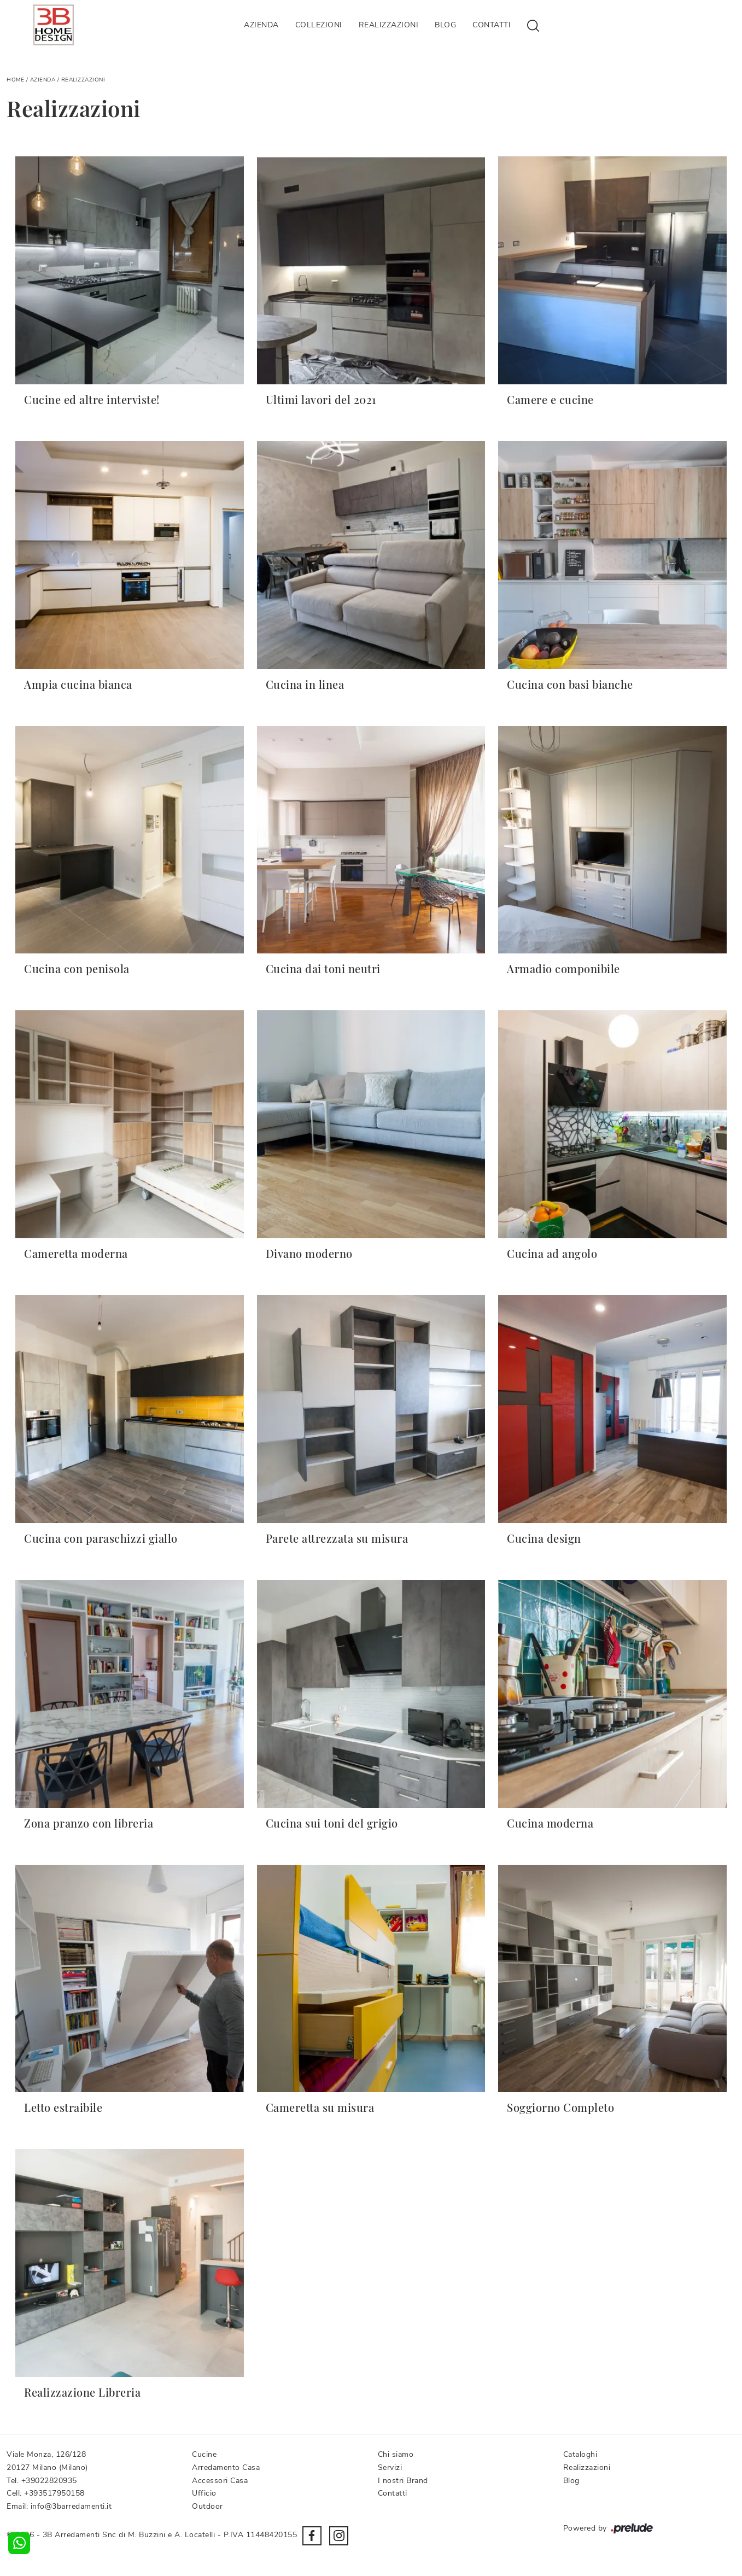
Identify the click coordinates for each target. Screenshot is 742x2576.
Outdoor (207, 2506)
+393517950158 (54, 2493)
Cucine (204, 2454)
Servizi (390, 2467)
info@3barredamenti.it (71, 2506)
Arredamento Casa (226, 2467)
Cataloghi (580, 2454)
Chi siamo (396, 2454)
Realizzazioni (389, 25)
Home (15, 80)
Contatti (491, 25)
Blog (445, 25)
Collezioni (318, 25)
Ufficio (204, 2493)
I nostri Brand (403, 2480)
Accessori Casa (220, 2480)
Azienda (261, 25)
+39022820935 (49, 2480)
